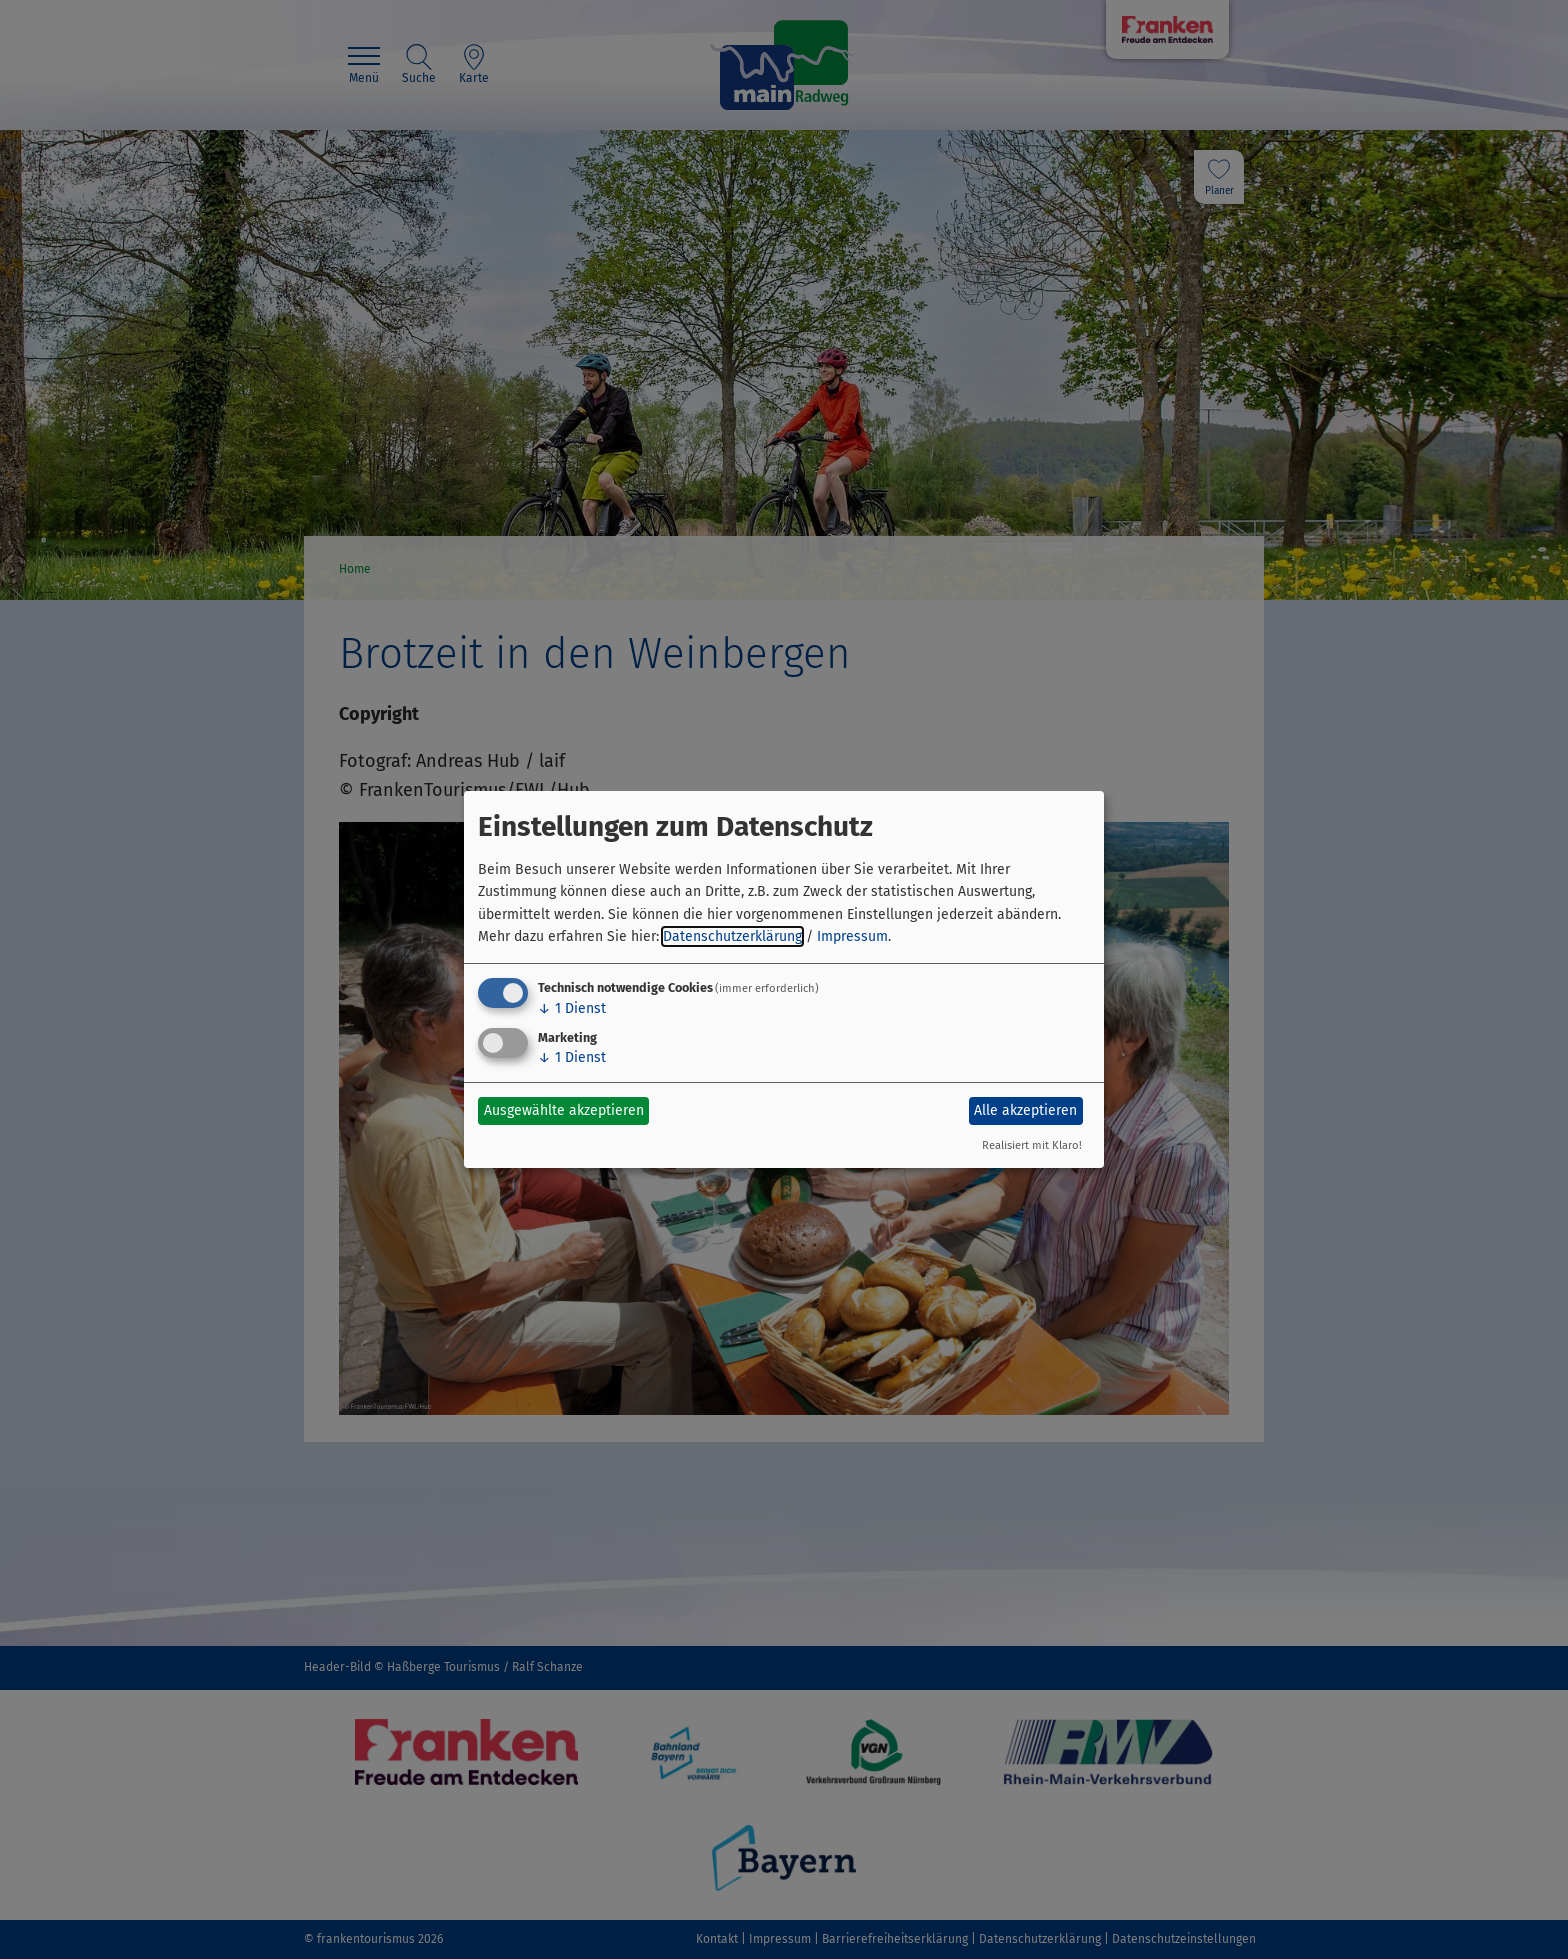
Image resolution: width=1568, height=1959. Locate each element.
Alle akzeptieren (1025, 1110)
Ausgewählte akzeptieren (564, 1110)
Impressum (852, 936)
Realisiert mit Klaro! (1032, 1145)
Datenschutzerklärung (732, 936)
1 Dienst (572, 1008)
